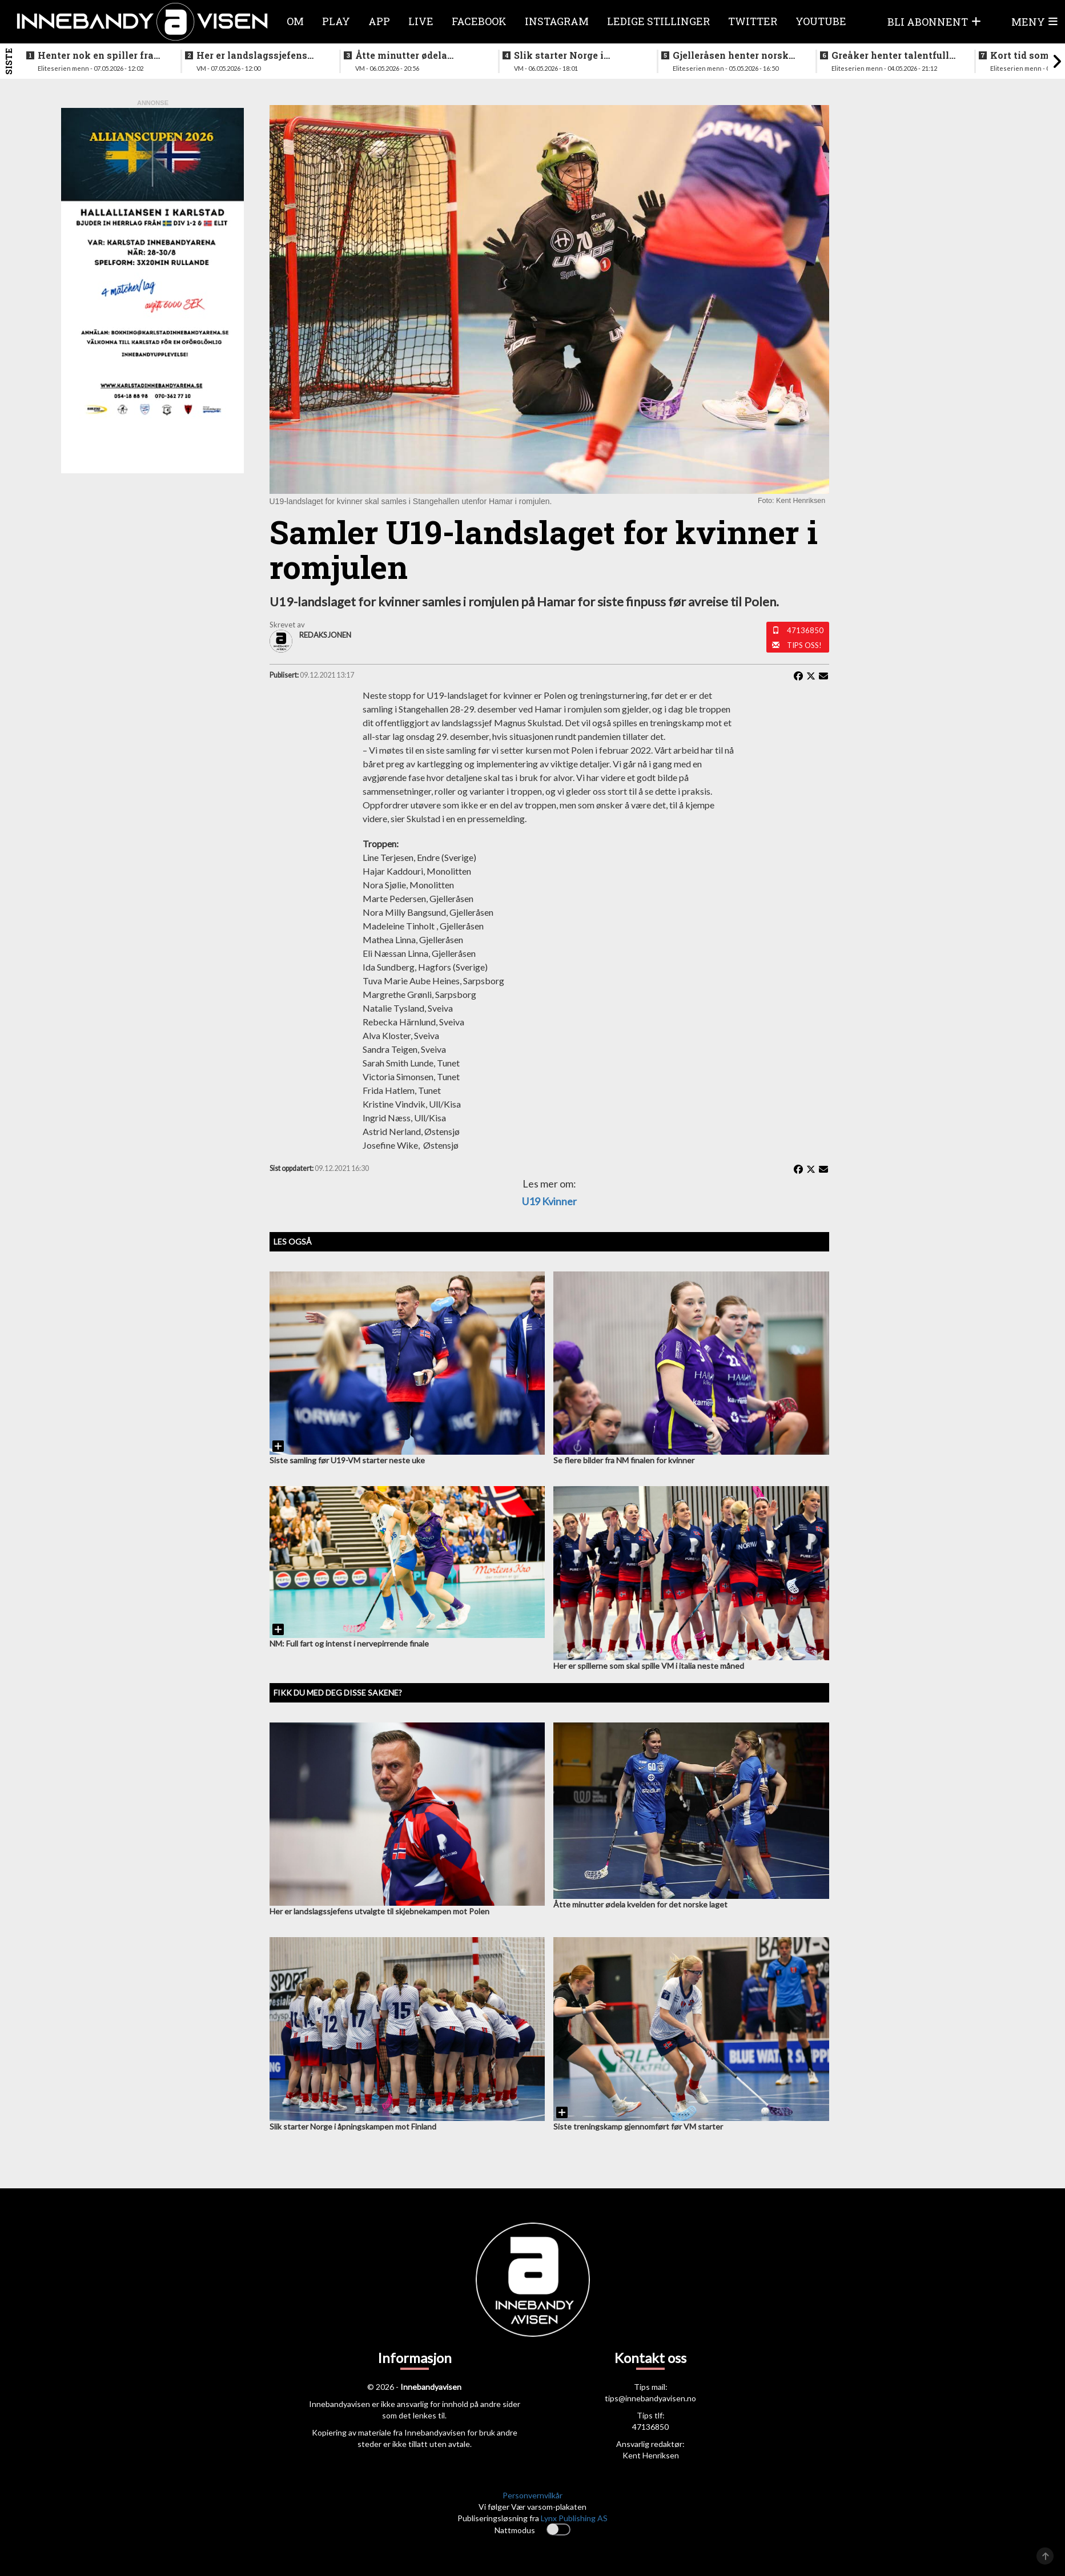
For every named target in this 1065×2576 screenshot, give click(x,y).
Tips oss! (804, 645)
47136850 (805, 630)
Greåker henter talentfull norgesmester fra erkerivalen (890, 55)
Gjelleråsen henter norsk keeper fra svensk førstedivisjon (731, 55)
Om (295, 21)
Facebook (479, 21)
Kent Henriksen (650, 2455)
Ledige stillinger (658, 21)
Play (336, 21)
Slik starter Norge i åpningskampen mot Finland (563, 55)
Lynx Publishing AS (574, 2518)
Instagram (557, 21)
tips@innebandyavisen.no (650, 2398)
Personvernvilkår (532, 2495)
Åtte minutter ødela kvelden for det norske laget (408, 55)
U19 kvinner (549, 1201)
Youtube (820, 21)
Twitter (752, 21)
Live (420, 21)
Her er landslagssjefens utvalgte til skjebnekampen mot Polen (258, 55)
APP (379, 21)
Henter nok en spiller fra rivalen (96, 55)
